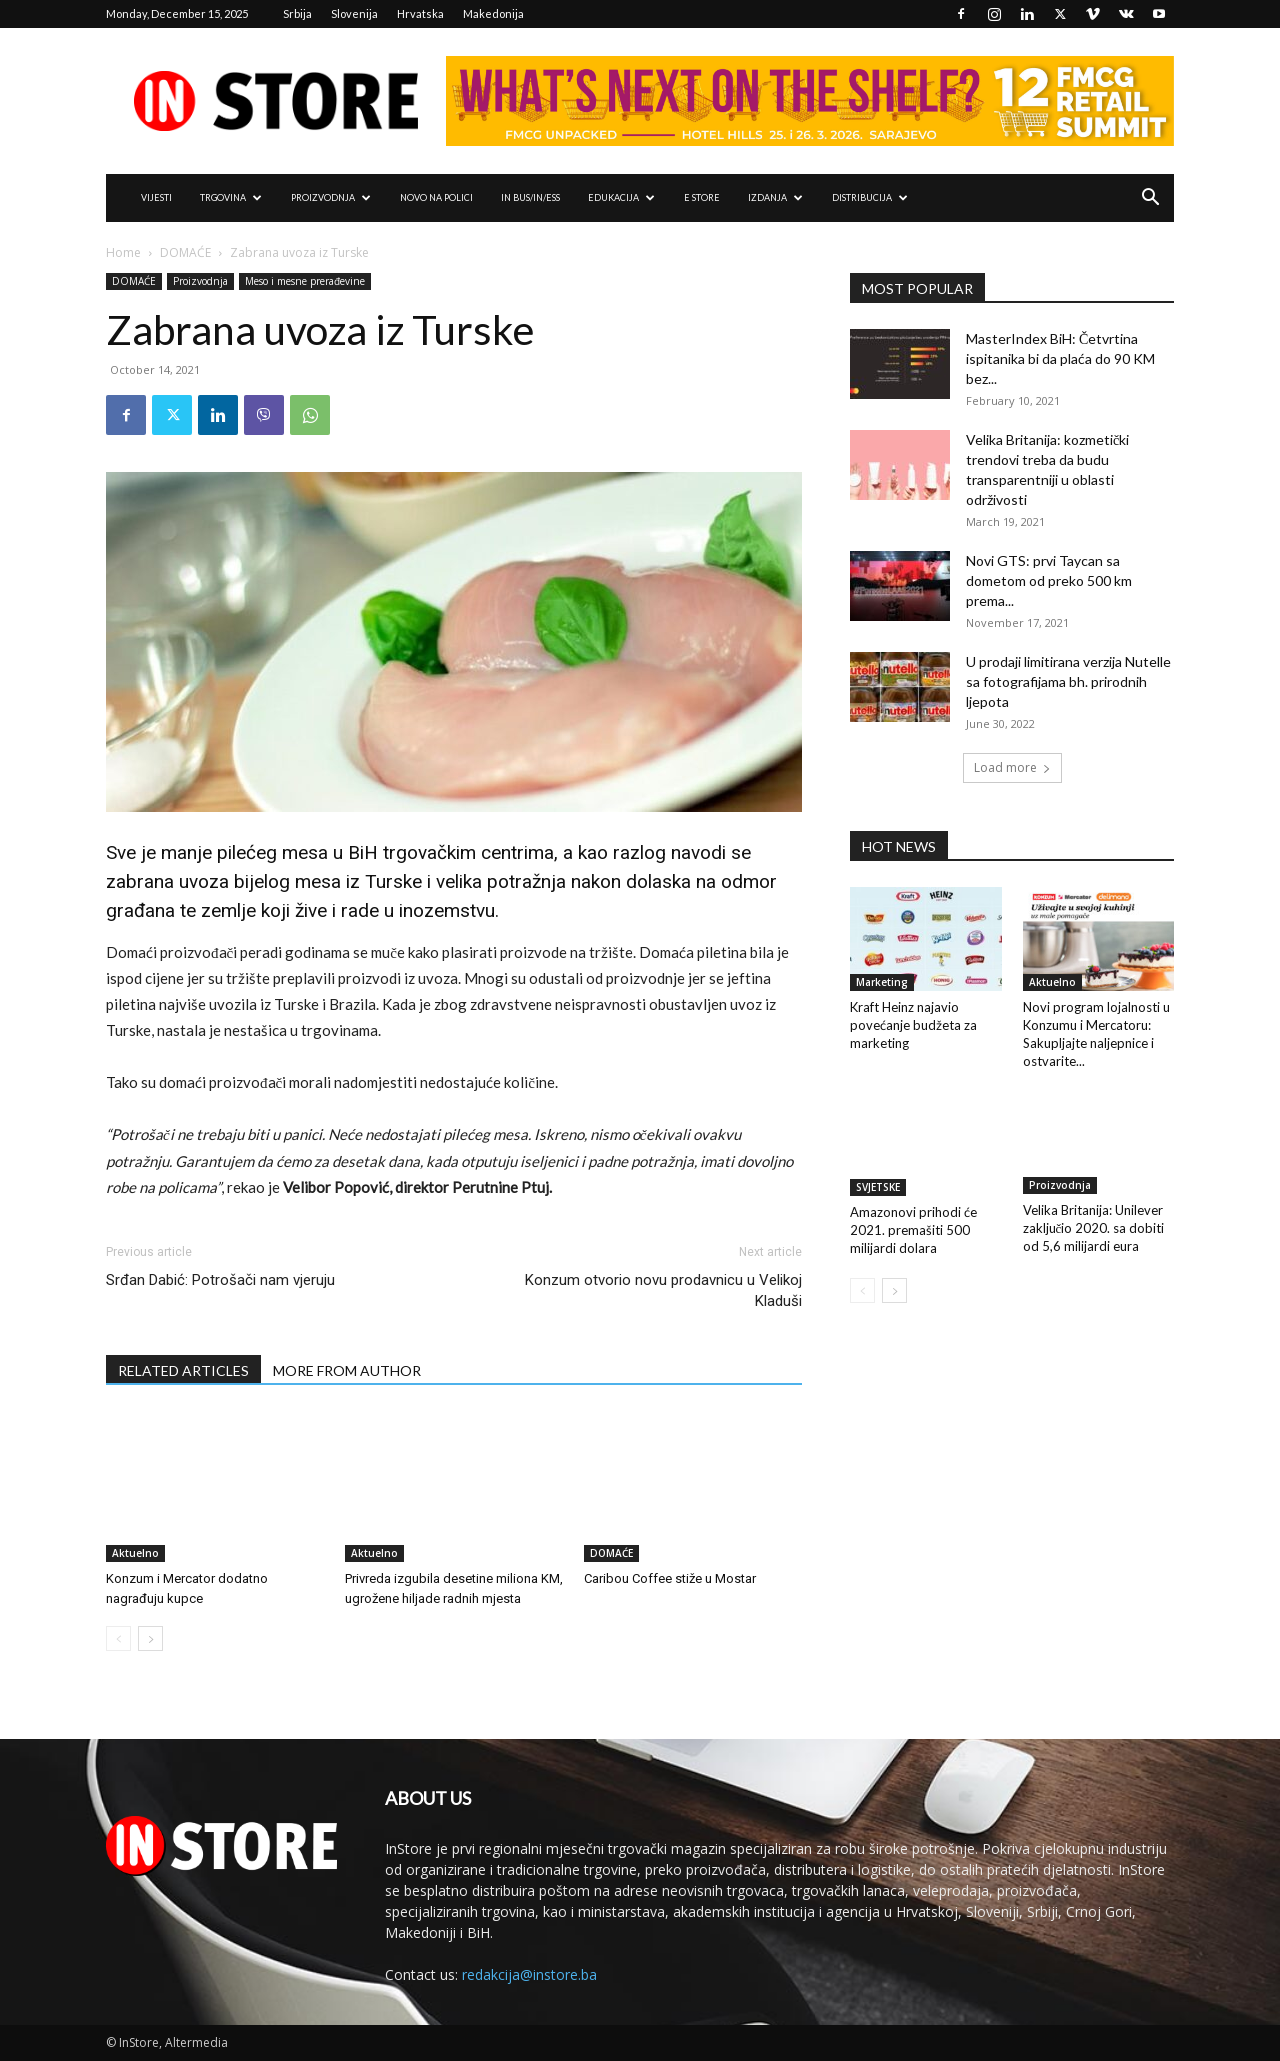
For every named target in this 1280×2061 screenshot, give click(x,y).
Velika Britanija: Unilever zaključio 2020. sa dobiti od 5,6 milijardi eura (1094, 1230)
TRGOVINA (231, 197)
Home (123, 252)
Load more (1012, 767)
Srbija (297, 13)
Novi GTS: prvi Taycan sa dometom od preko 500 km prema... (1049, 580)
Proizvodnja (200, 281)
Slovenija (354, 13)
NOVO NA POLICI (436, 197)
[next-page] (150, 1638)
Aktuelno (135, 1553)
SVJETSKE (878, 1187)
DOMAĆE (185, 252)
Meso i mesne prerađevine (305, 281)
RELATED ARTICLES (183, 1370)
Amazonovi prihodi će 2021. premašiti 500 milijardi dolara (913, 1230)
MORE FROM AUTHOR (347, 1370)
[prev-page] (118, 1638)
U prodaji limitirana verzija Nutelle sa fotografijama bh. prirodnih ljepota (1068, 681)
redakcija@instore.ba (529, 1974)
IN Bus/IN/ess (530, 197)
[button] (1150, 199)
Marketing (882, 982)
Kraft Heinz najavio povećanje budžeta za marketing (913, 1025)
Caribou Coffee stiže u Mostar (670, 1578)
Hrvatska (420, 13)
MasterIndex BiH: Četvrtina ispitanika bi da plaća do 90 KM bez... (1060, 358)
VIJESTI (156, 197)
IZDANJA (775, 197)
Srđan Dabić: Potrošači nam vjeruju (220, 1280)
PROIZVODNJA (331, 197)
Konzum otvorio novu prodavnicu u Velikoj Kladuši (663, 1290)
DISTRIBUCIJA (870, 197)
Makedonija (493, 13)
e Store (702, 197)
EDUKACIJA (621, 197)
